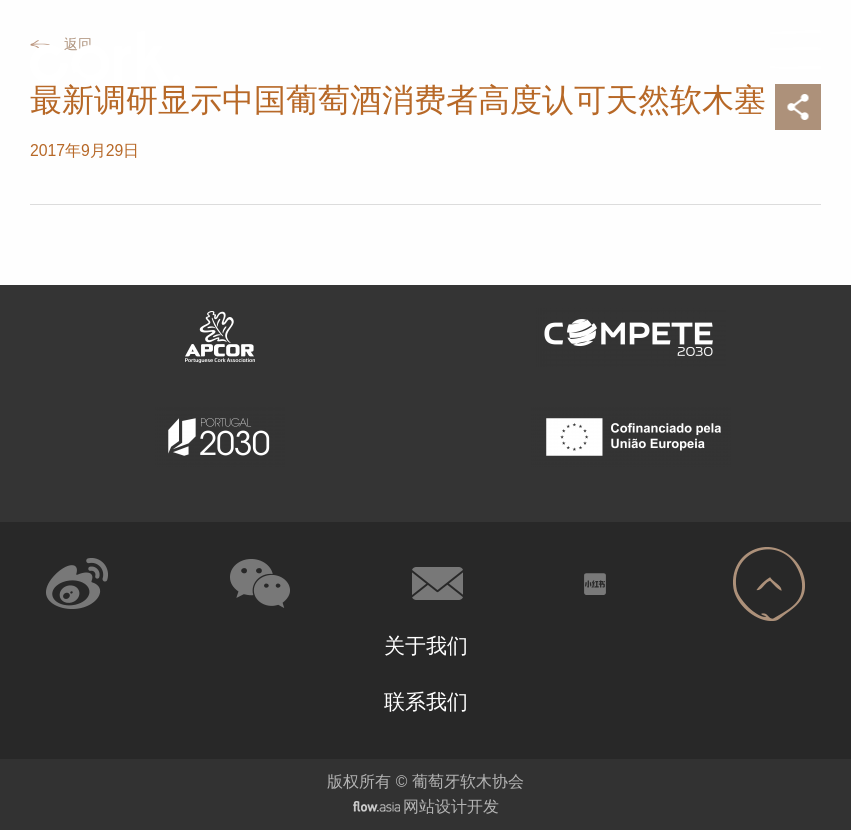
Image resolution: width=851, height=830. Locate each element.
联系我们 (426, 701)
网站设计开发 (451, 806)
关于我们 (426, 645)
